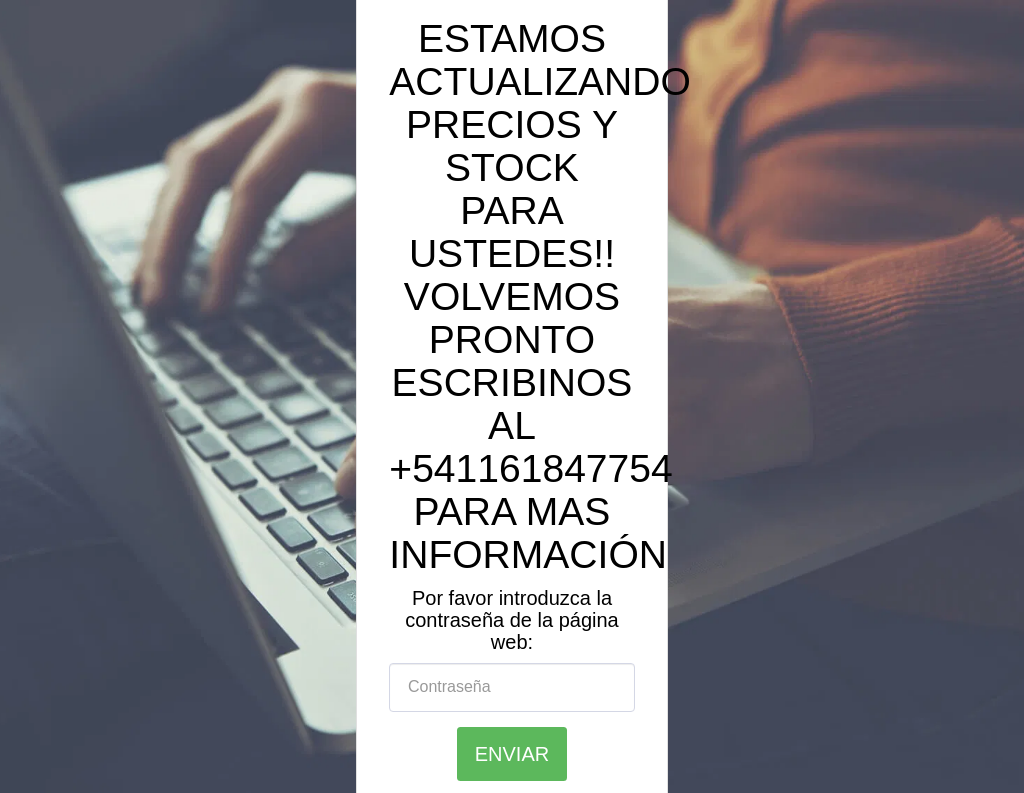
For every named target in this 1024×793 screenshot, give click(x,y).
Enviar (512, 754)
